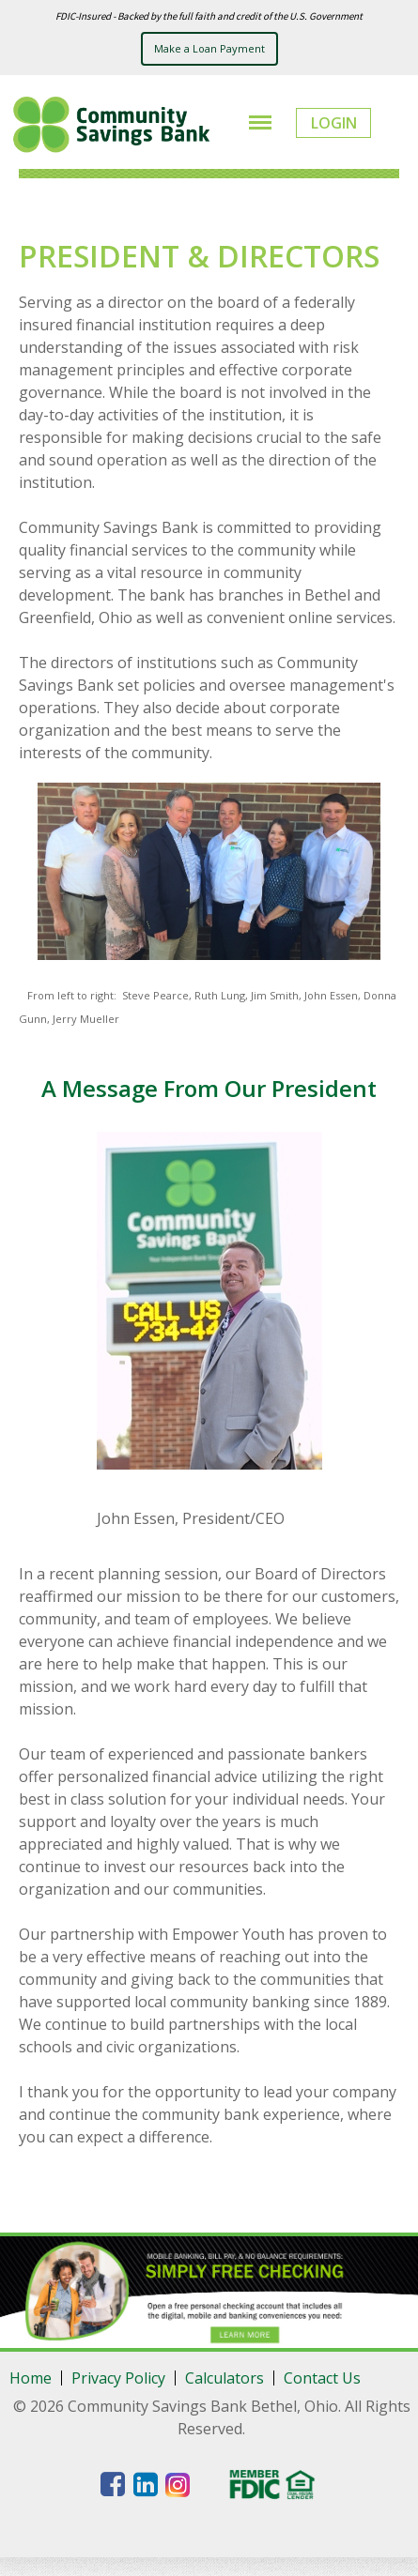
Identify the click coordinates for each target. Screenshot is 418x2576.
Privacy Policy (118, 2377)
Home (30, 2377)
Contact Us (322, 2377)
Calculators (224, 2377)
